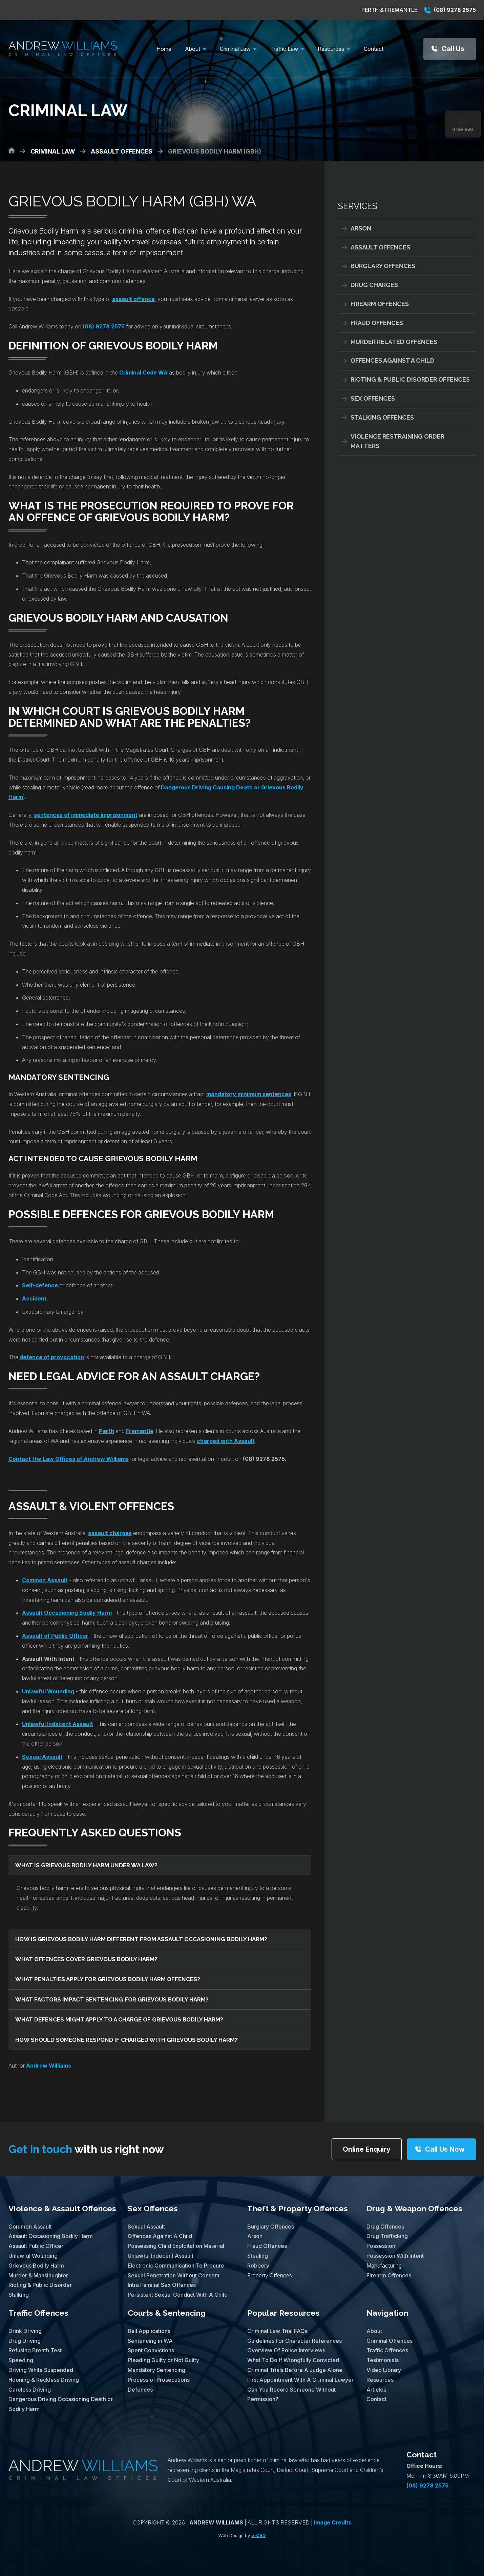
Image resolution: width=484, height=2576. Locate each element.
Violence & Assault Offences (62, 2208)
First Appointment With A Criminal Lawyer (300, 2379)
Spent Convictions (151, 2350)
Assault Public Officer (35, 2245)
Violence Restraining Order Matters (397, 441)
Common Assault (45, 1580)
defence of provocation (52, 1357)
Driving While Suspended (40, 2370)
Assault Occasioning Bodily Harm (50, 2236)
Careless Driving (29, 2389)
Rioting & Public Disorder (40, 2284)
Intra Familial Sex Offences (162, 2284)
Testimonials (382, 2360)
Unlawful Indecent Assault (57, 1723)
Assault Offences (380, 247)
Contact (376, 2399)
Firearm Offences (380, 303)
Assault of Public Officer (55, 1635)
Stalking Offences (382, 417)
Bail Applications (149, 2331)
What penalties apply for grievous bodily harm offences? (107, 1979)
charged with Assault (226, 1440)
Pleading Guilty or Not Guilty (163, 2360)
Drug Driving (24, 2340)
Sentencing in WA (150, 2340)
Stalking (18, 2294)
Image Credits (333, 2522)
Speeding (20, 2360)
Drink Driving (25, 2331)
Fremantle (139, 1431)
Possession (380, 2245)
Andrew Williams (48, 2065)
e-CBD (258, 2535)
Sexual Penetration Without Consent (173, 2275)
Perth (106, 1431)
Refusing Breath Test (35, 2350)
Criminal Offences (389, 2340)
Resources (380, 2379)
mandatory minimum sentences (248, 1094)
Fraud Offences (377, 322)
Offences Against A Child (393, 360)
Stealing (257, 2255)
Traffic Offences (38, 2312)
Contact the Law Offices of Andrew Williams (68, 1458)
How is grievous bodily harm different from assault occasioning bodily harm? (141, 1939)
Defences (140, 2389)
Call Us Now (445, 2149)
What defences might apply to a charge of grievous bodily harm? (119, 2019)
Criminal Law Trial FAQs (277, 2331)
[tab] (159, 1865)
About (374, 2331)
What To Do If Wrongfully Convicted (293, 2360)
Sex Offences (373, 398)
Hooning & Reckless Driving (43, 2379)
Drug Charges (374, 284)
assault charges (110, 1533)
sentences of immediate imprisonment (86, 814)
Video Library (383, 2370)
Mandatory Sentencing (156, 2370)
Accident (34, 1298)
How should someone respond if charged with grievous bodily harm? (126, 2039)
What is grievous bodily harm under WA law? (86, 1865)
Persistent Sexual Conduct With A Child (178, 2294)
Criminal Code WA (143, 372)
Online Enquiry (367, 2149)
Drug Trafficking (387, 2236)
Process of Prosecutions (159, 2379)
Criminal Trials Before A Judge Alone (294, 2370)
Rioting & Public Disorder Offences (410, 379)
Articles (376, 2389)
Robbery (258, 2265)
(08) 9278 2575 (450, 9)
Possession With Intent (395, 2255)
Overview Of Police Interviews (286, 2350)
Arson (361, 228)
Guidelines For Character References (294, 2340)
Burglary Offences (383, 265)
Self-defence (40, 1285)
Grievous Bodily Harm (36, 2265)
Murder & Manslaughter (38, 2275)
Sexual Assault (42, 1756)
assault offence (133, 299)
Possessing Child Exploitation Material (176, 2245)
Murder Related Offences (394, 341)
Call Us (453, 49)
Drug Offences (385, 2226)
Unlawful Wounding (48, 1691)
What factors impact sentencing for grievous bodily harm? (112, 1999)
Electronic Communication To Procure (176, 2265)
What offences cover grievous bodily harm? (86, 1959)
